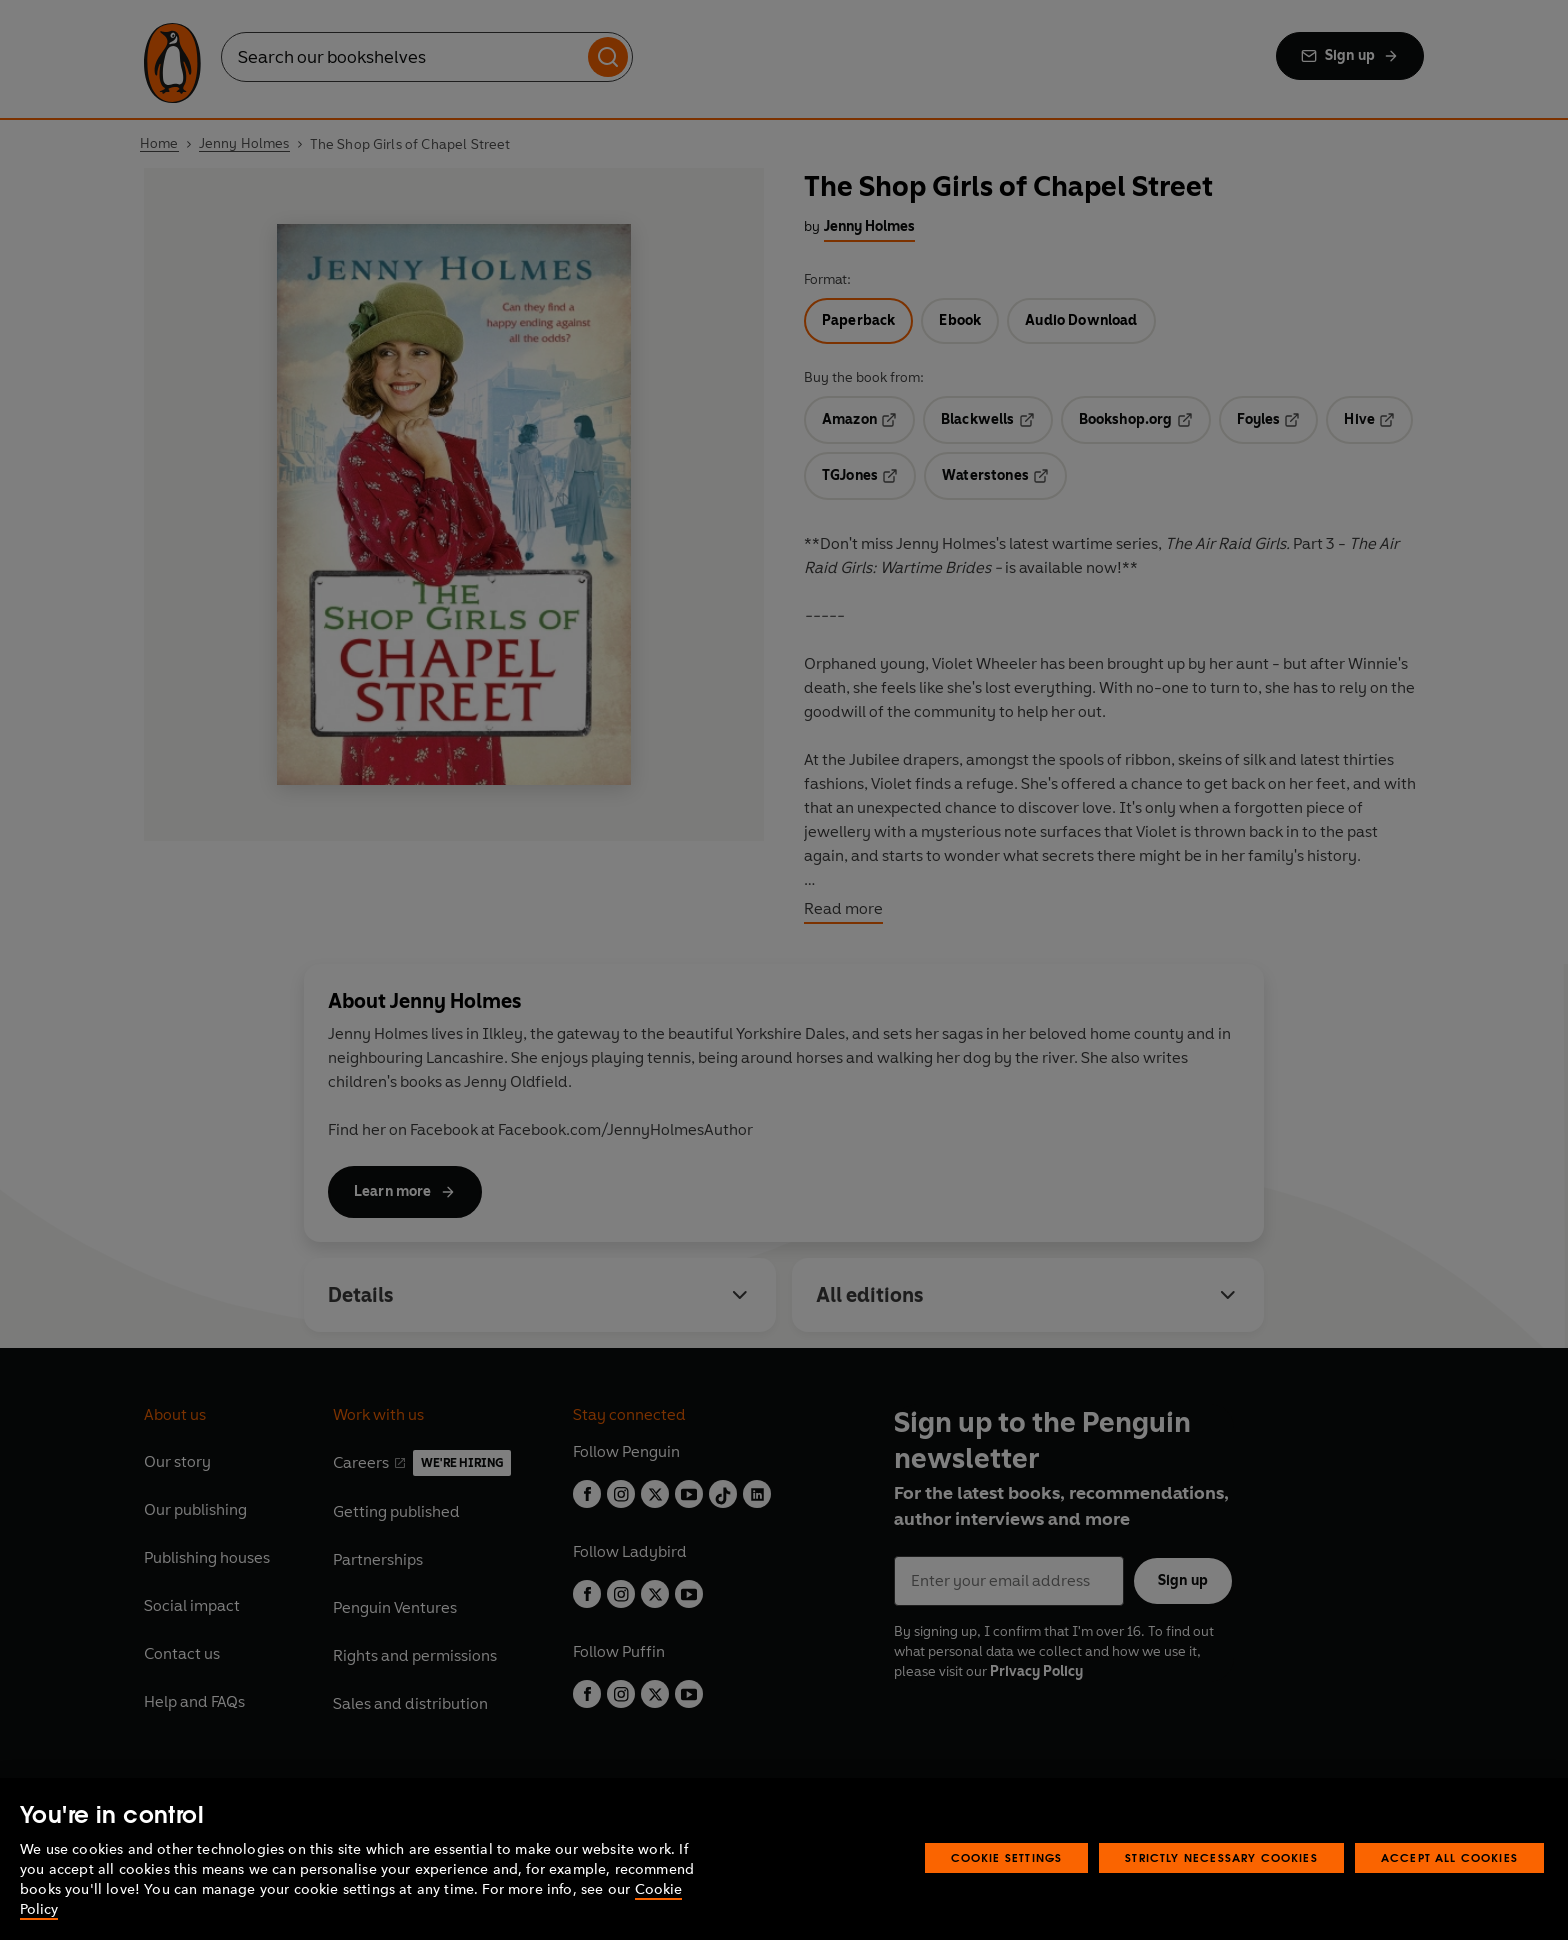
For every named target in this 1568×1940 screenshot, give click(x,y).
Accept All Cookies (1449, 1857)
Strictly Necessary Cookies (1221, 1857)
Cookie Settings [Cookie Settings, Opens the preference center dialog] (1007, 1857)
